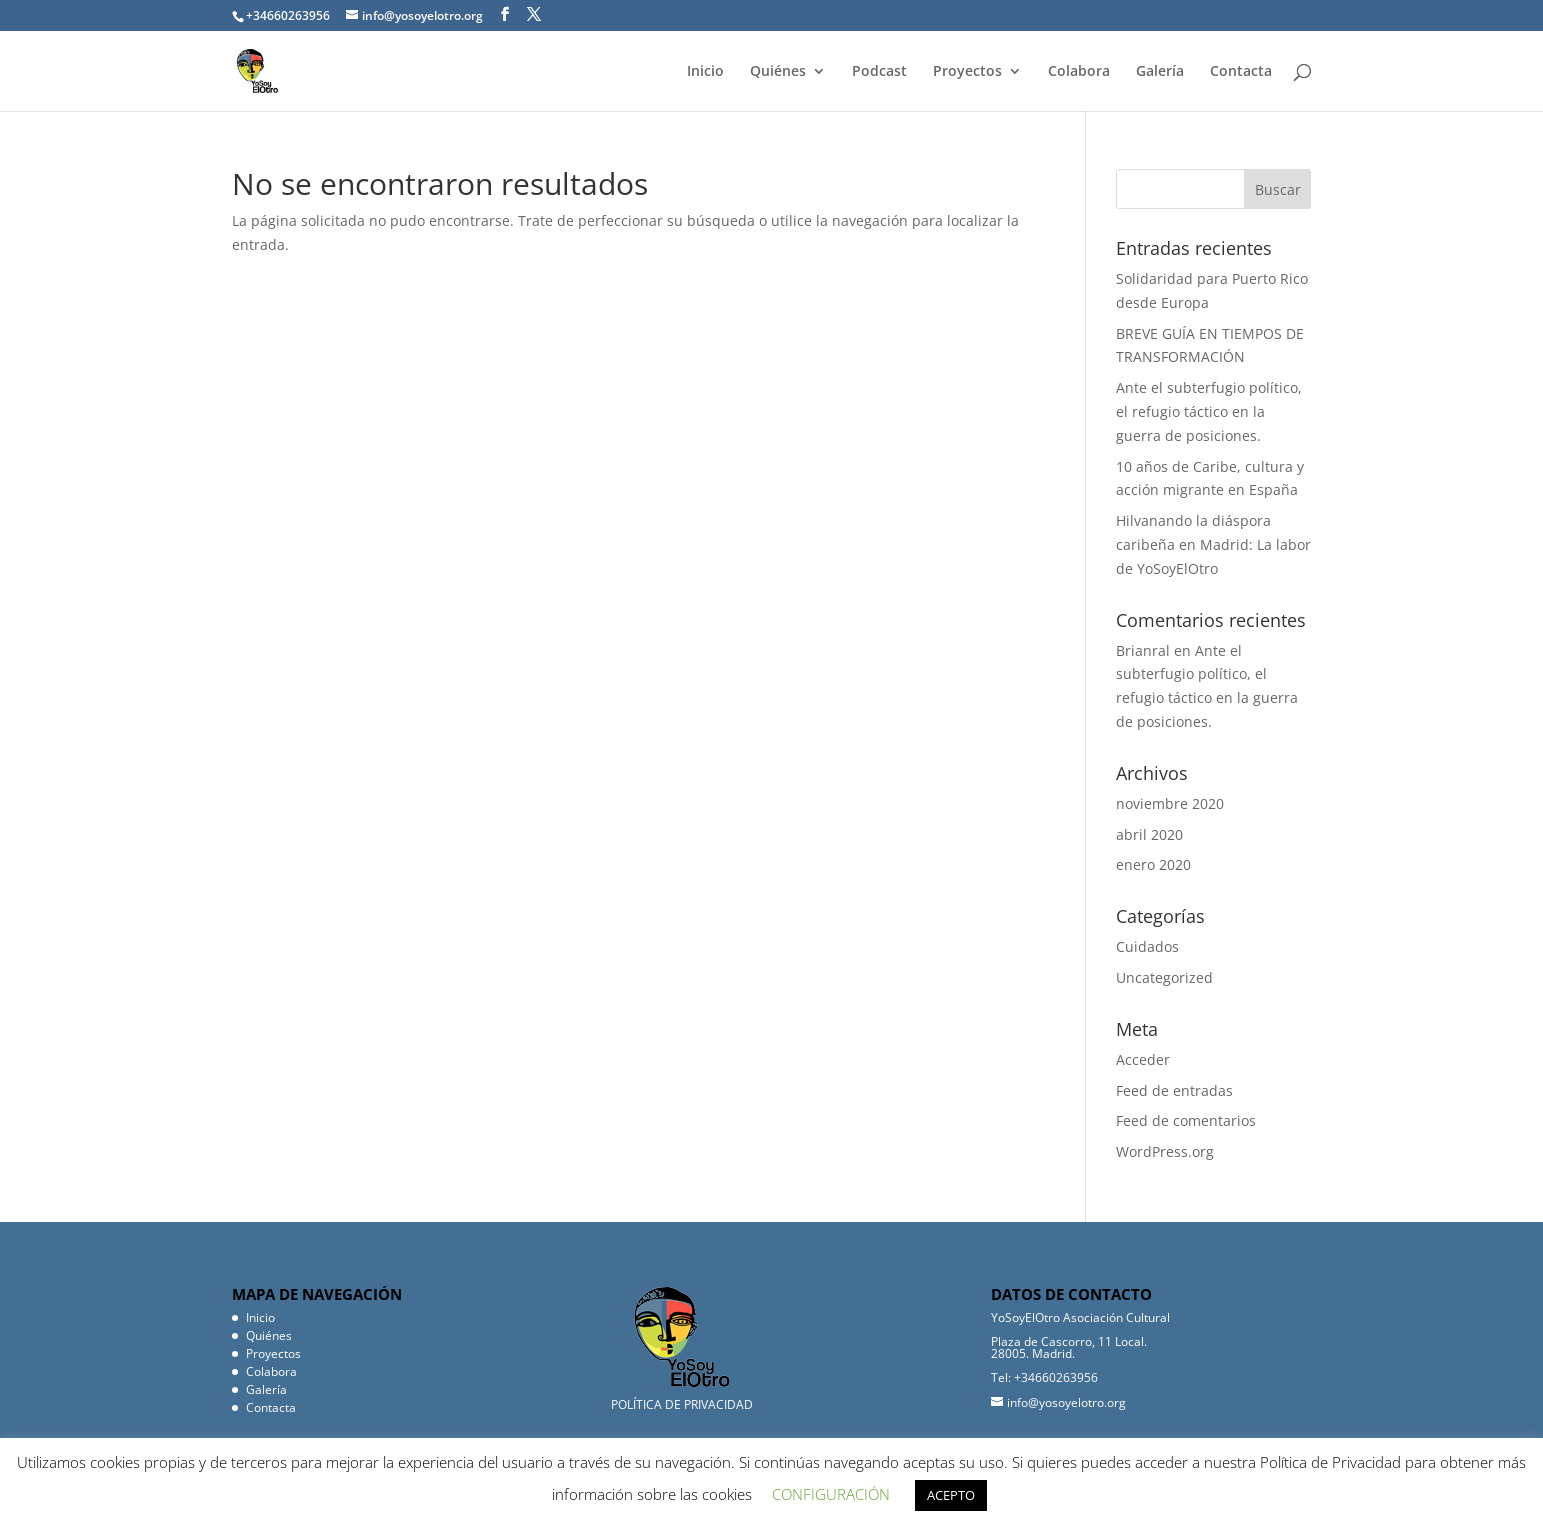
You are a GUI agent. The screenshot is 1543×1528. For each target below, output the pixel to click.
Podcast (879, 72)
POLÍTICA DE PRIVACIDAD (682, 1404)
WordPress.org (1165, 1151)
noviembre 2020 (1170, 803)
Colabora (1079, 72)
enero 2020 (1153, 864)
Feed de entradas (1174, 1090)
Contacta (1241, 72)
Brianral (1143, 650)
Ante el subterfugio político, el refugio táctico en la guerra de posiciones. (1209, 411)
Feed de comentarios (1186, 1120)
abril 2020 (1149, 834)
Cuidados (1147, 946)
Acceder (1143, 1059)
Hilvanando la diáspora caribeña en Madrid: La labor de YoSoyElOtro (1213, 544)
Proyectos (967, 72)
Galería (1160, 72)
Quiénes (778, 72)
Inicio (705, 72)
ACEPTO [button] (951, 1495)
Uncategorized (1164, 977)
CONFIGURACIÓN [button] (831, 1494)
